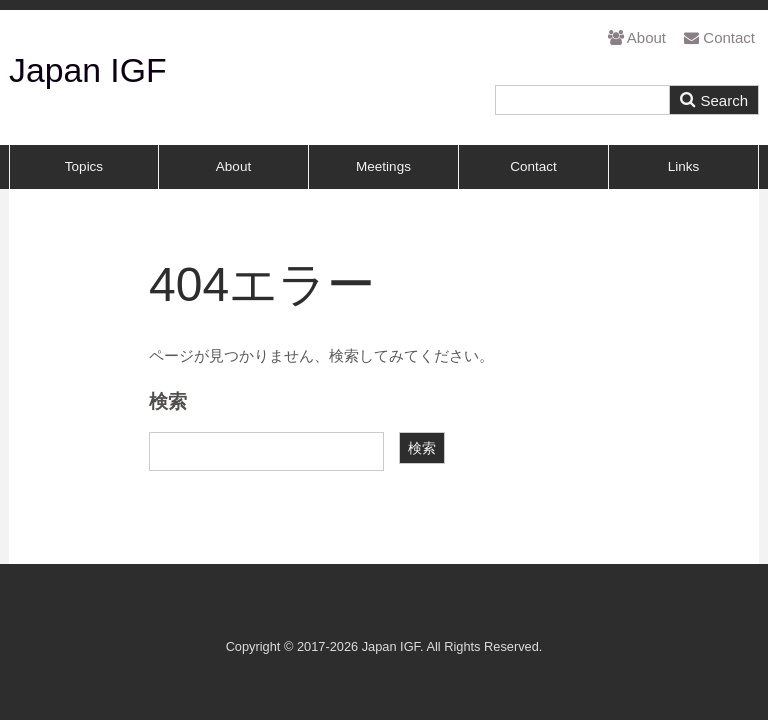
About (637, 37)
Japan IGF (88, 70)
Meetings (383, 166)
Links (684, 166)
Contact (719, 37)
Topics (84, 166)
